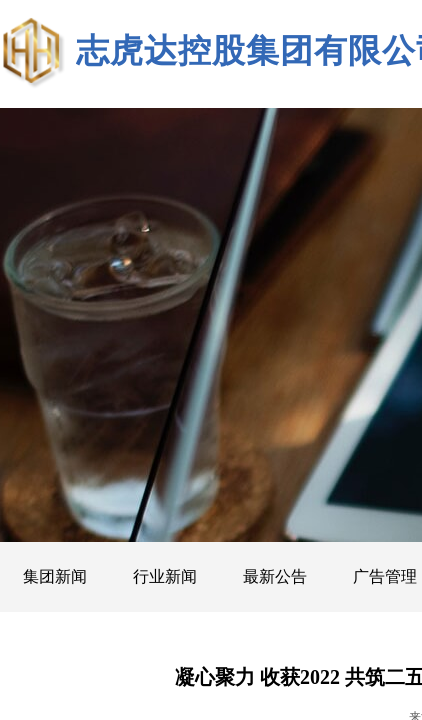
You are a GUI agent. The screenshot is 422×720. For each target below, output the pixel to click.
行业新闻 (165, 576)
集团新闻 (55, 576)
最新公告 (275, 576)
